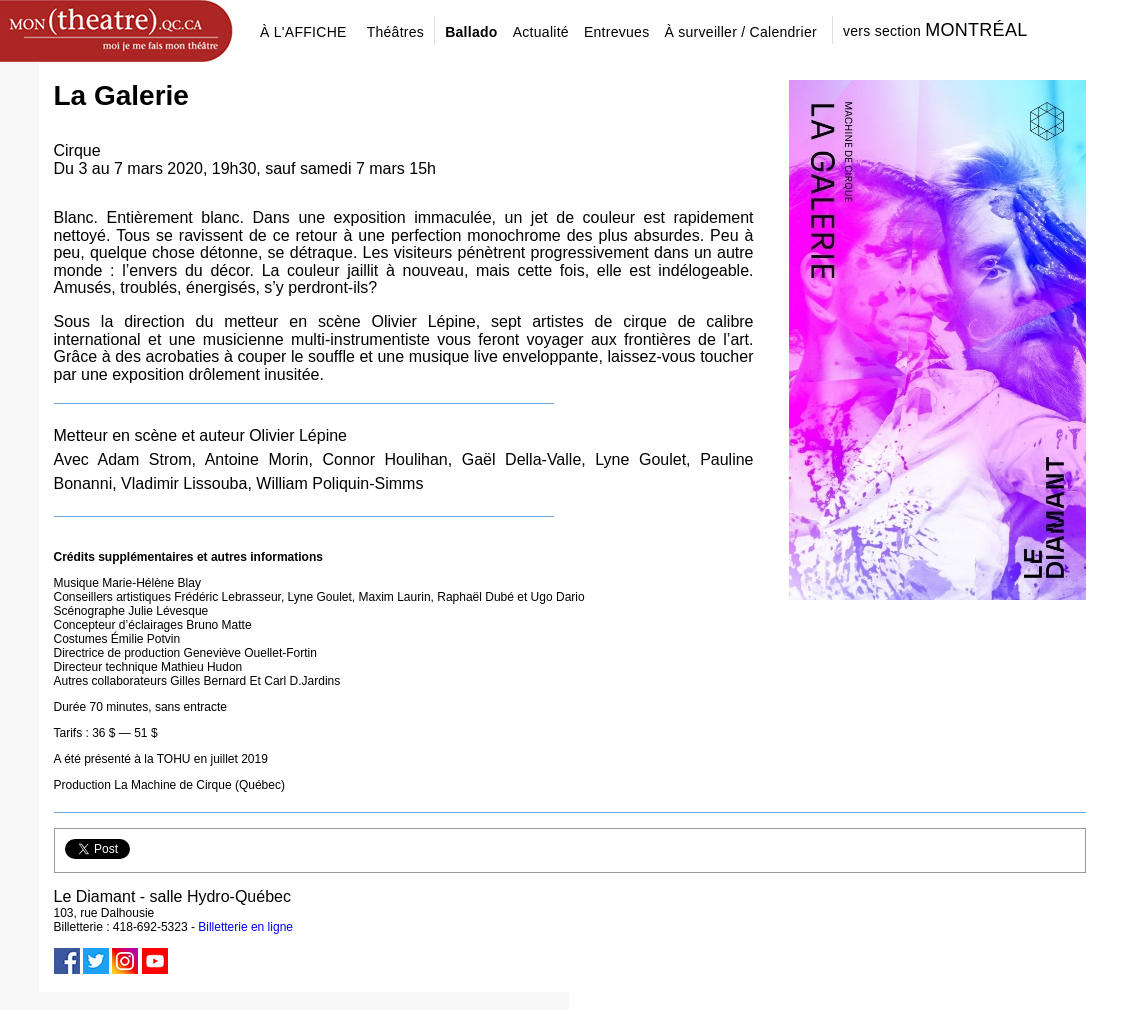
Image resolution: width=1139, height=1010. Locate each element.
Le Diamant (95, 896)
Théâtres (396, 32)
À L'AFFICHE (303, 32)
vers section (935, 30)
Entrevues (617, 32)
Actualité (541, 32)
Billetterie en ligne (245, 927)
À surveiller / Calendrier (740, 32)
